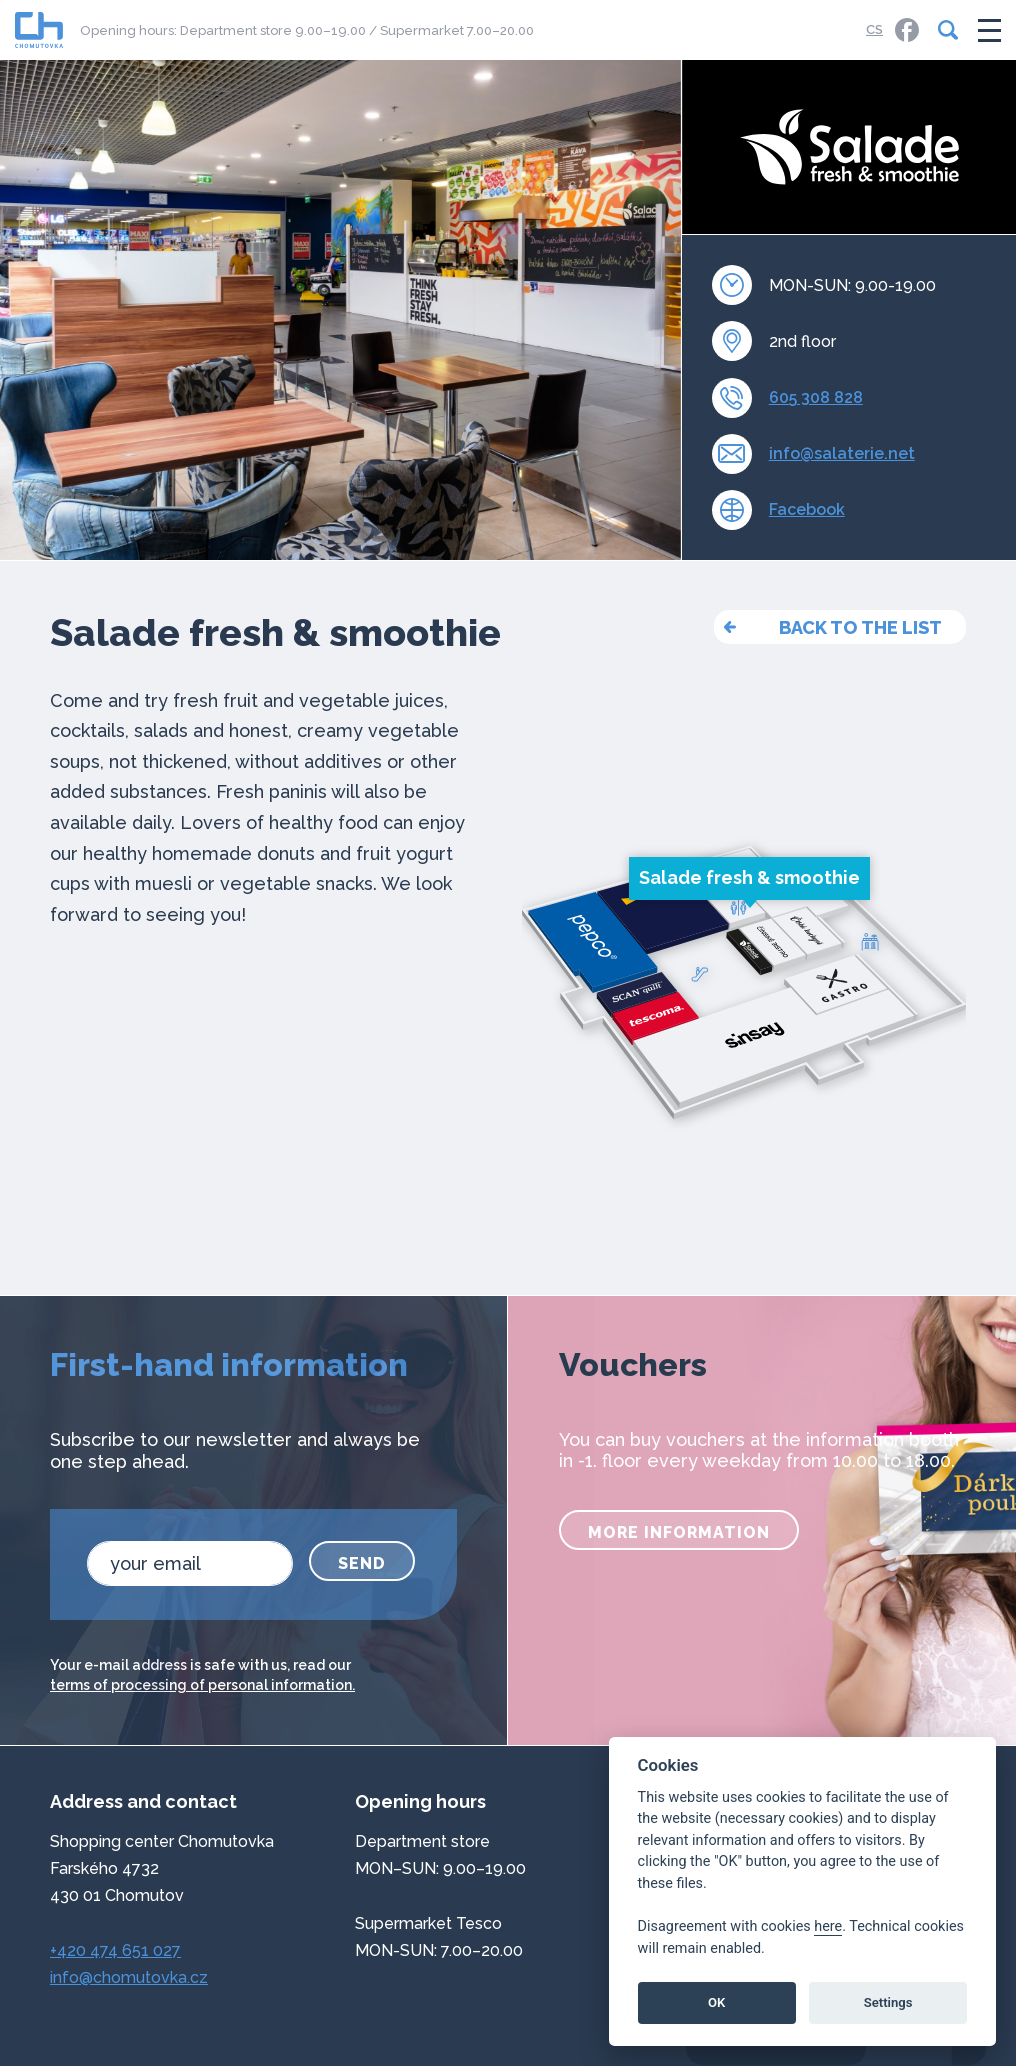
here (828, 1926)
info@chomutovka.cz (129, 1977)
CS (874, 29)
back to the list (860, 627)
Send (362, 1563)
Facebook (807, 509)
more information (679, 1532)
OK (716, 2002)
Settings (888, 2002)
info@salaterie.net (842, 453)
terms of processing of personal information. (202, 1685)
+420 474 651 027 (115, 1950)
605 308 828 (816, 397)
